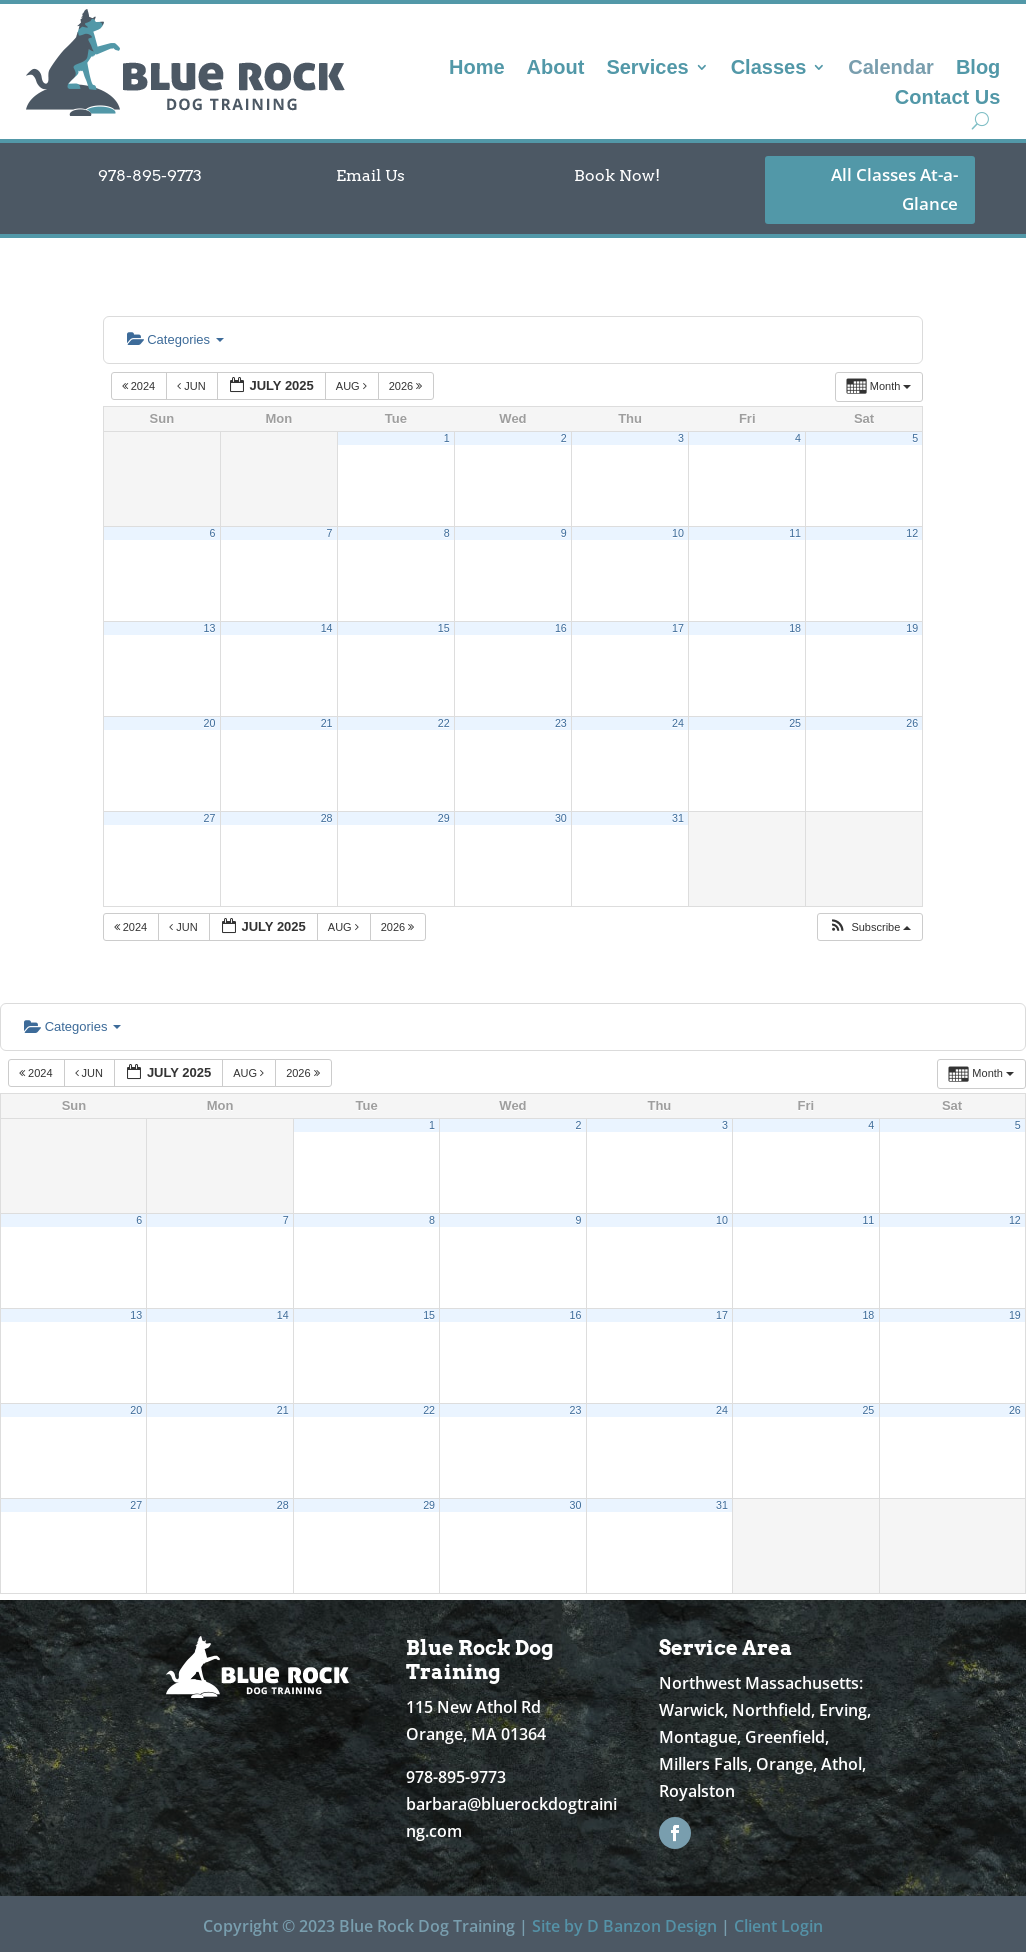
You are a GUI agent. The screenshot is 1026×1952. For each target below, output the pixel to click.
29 (444, 818)
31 (678, 818)
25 (795, 723)
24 (678, 723)
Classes (769, 69)
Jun (193, 386)
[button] (869, 927)
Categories (175, 339)
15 (444, 628)
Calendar (891, 69)
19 (912, 628)
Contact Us (948, 99)
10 (678, 533)
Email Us (370, 175)
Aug (353, 386)
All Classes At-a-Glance (894, 189)
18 (795, 628)
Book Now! (617, 175)
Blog (978, 69)
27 (210, 818)
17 (678, 628)
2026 (407, 386)
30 (561, 818)
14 (327, 628)
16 (561, 628)
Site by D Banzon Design (624, 1926)
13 (210, 628)
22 (444, 723)
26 (912, 723)
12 (912, 533)
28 (327, 818)
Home (477, 69)
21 (327, 723)
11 (795, 533)
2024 (140, 386)
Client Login (778, 1926)
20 (210, 723)
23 (561, 723)
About (556, 69)
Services (647, 69)
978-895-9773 (150, 175)
